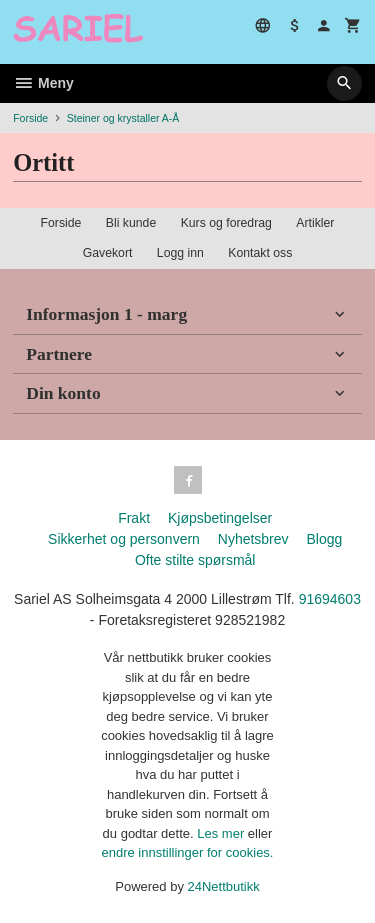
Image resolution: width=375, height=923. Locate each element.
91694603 (330, 599)
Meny (43, 83)
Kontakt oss (260, 253)
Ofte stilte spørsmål (195, 560)
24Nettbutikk (224, 886)
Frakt (134, 518)
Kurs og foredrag (226, 223)
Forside (30, 118)
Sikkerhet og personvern (124, 539)
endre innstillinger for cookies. (188, 852)
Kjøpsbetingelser (220, 518)
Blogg (324, 539)
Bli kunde (131, 223)
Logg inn (180, 253)
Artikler (315, 223)
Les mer (222, 833)
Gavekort (108, 253)
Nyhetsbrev (253, 539)
